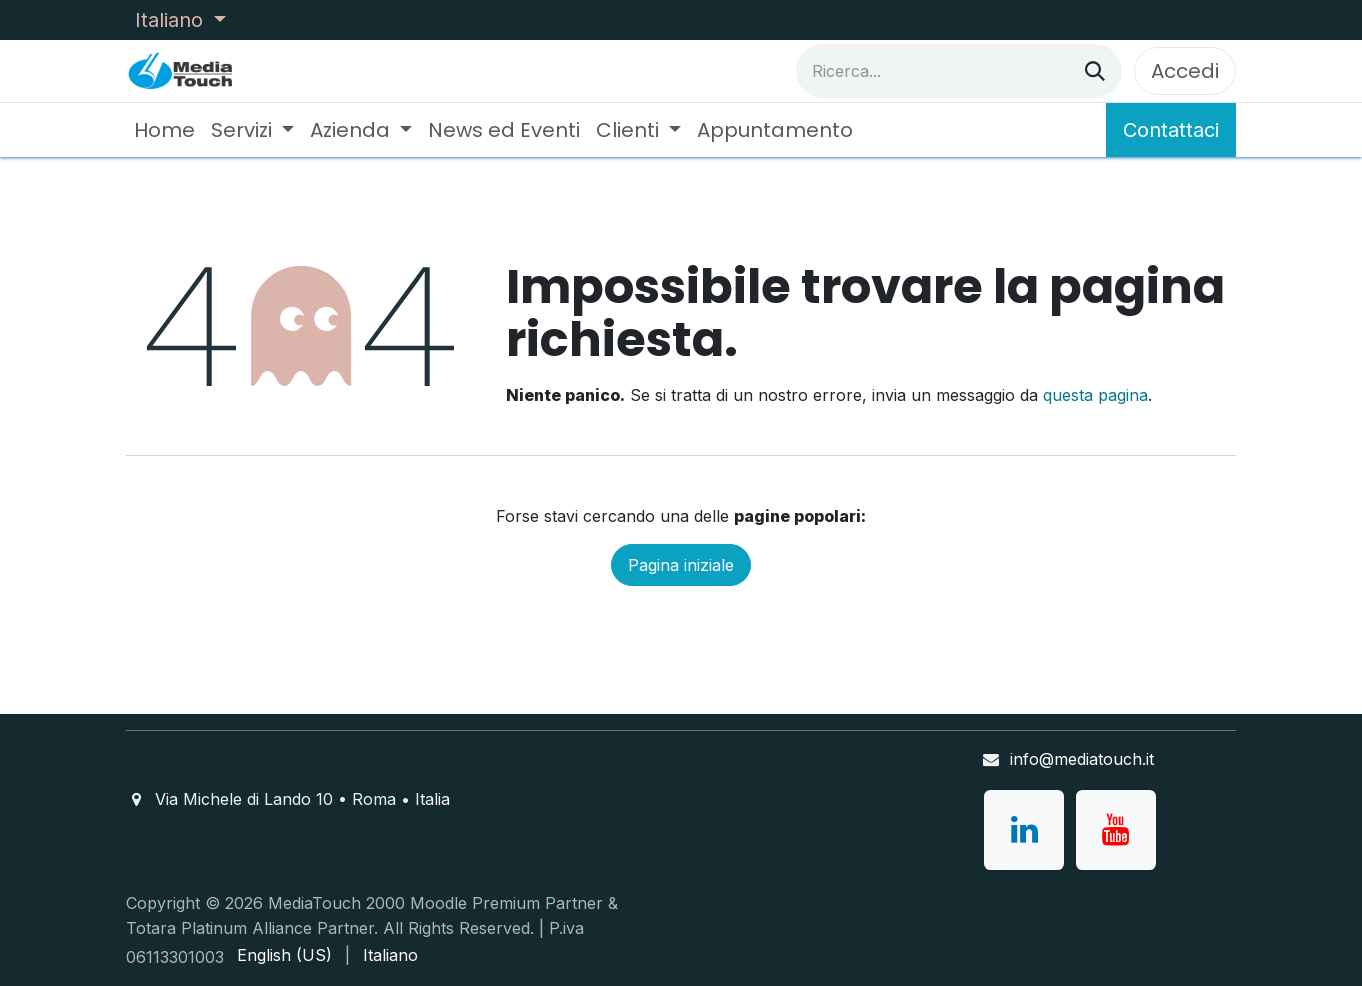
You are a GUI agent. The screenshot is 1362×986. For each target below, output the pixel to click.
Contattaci (1171, 130)
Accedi (1185, 71)
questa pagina (1095, 395)
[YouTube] (1116, 830)
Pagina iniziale (681, 565)
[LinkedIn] (1024, 830)
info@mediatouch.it (1082, 759)
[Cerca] (1095, 71)
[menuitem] (164, 130)
